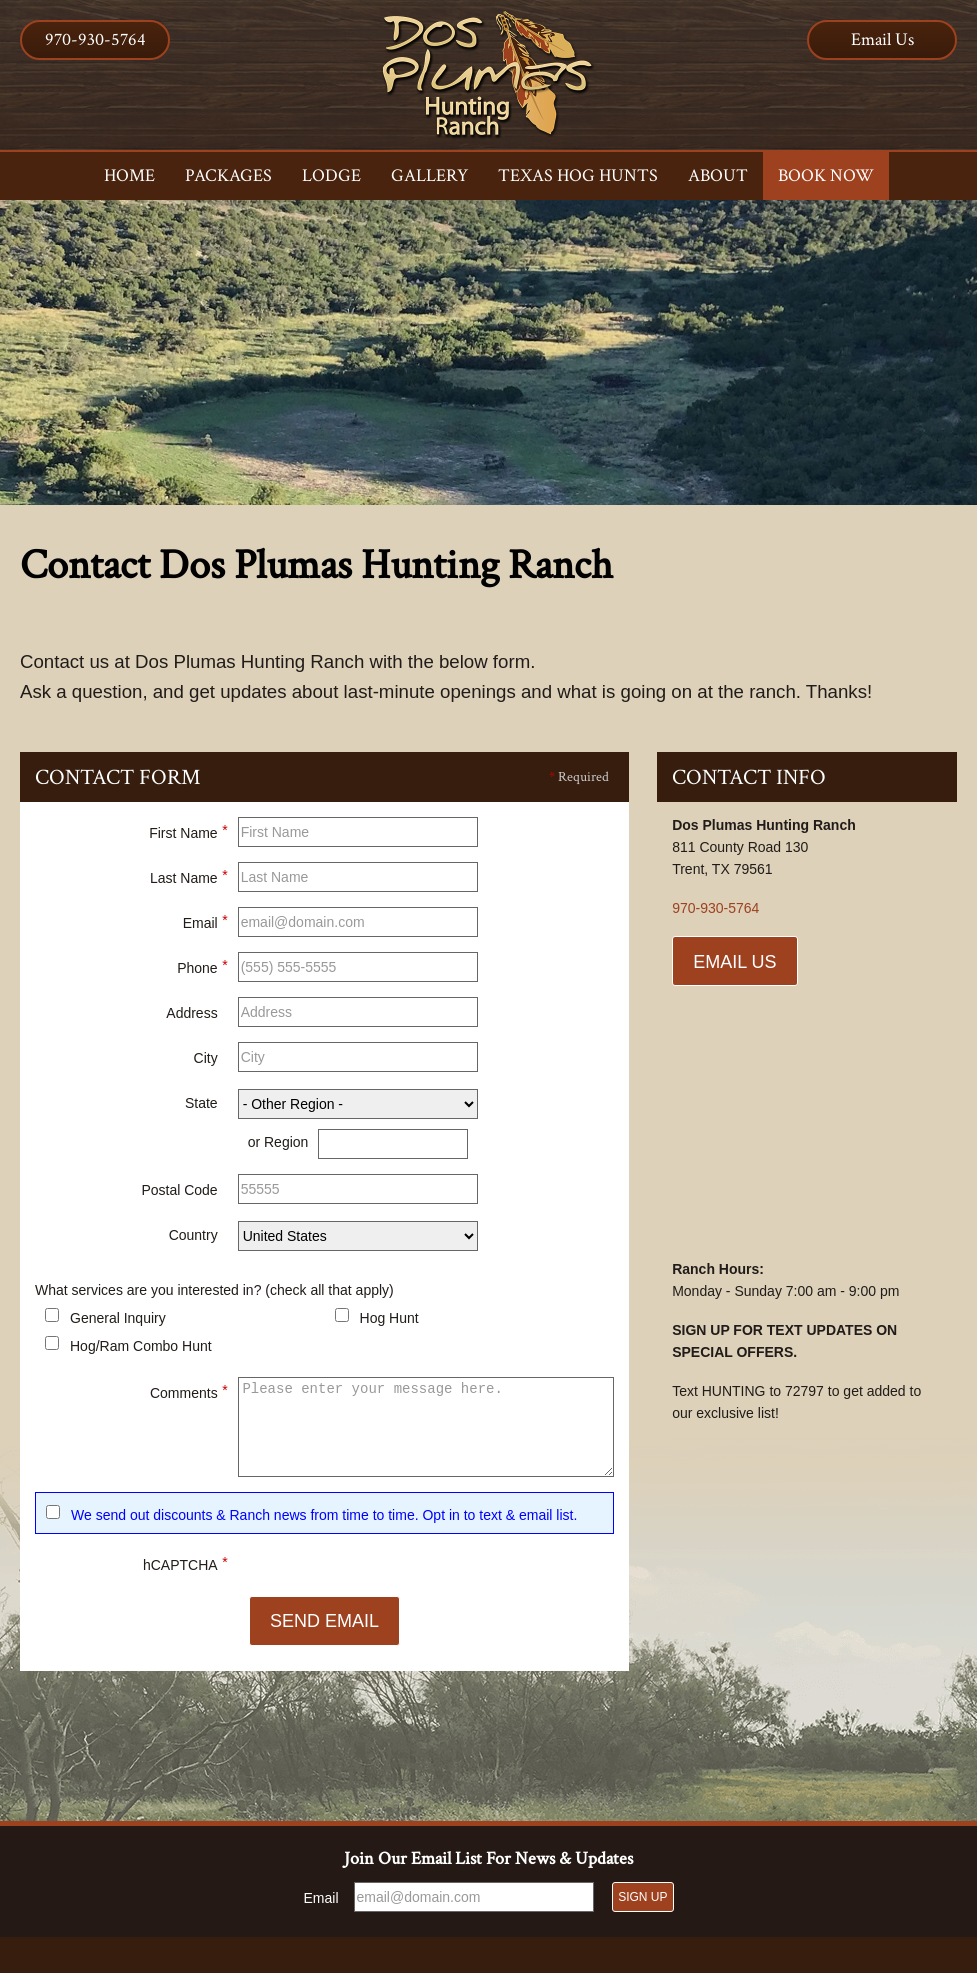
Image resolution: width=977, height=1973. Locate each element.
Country (193, 1239)
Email (205, 924)
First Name (188, 834)
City (206, 1062)
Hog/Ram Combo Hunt (141, 1350)
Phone (202, 969)
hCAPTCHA (185, 1566)
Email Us (882, 39)
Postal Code (179, 1194)
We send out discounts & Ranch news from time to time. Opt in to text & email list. (324, 1519)
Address (191, 1017)
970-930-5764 (95, 39)
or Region (278, 1146)
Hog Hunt (389, 1322)
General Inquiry (118, 1322)
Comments (189, 1394)
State (201, 1107)
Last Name (189, 879)
